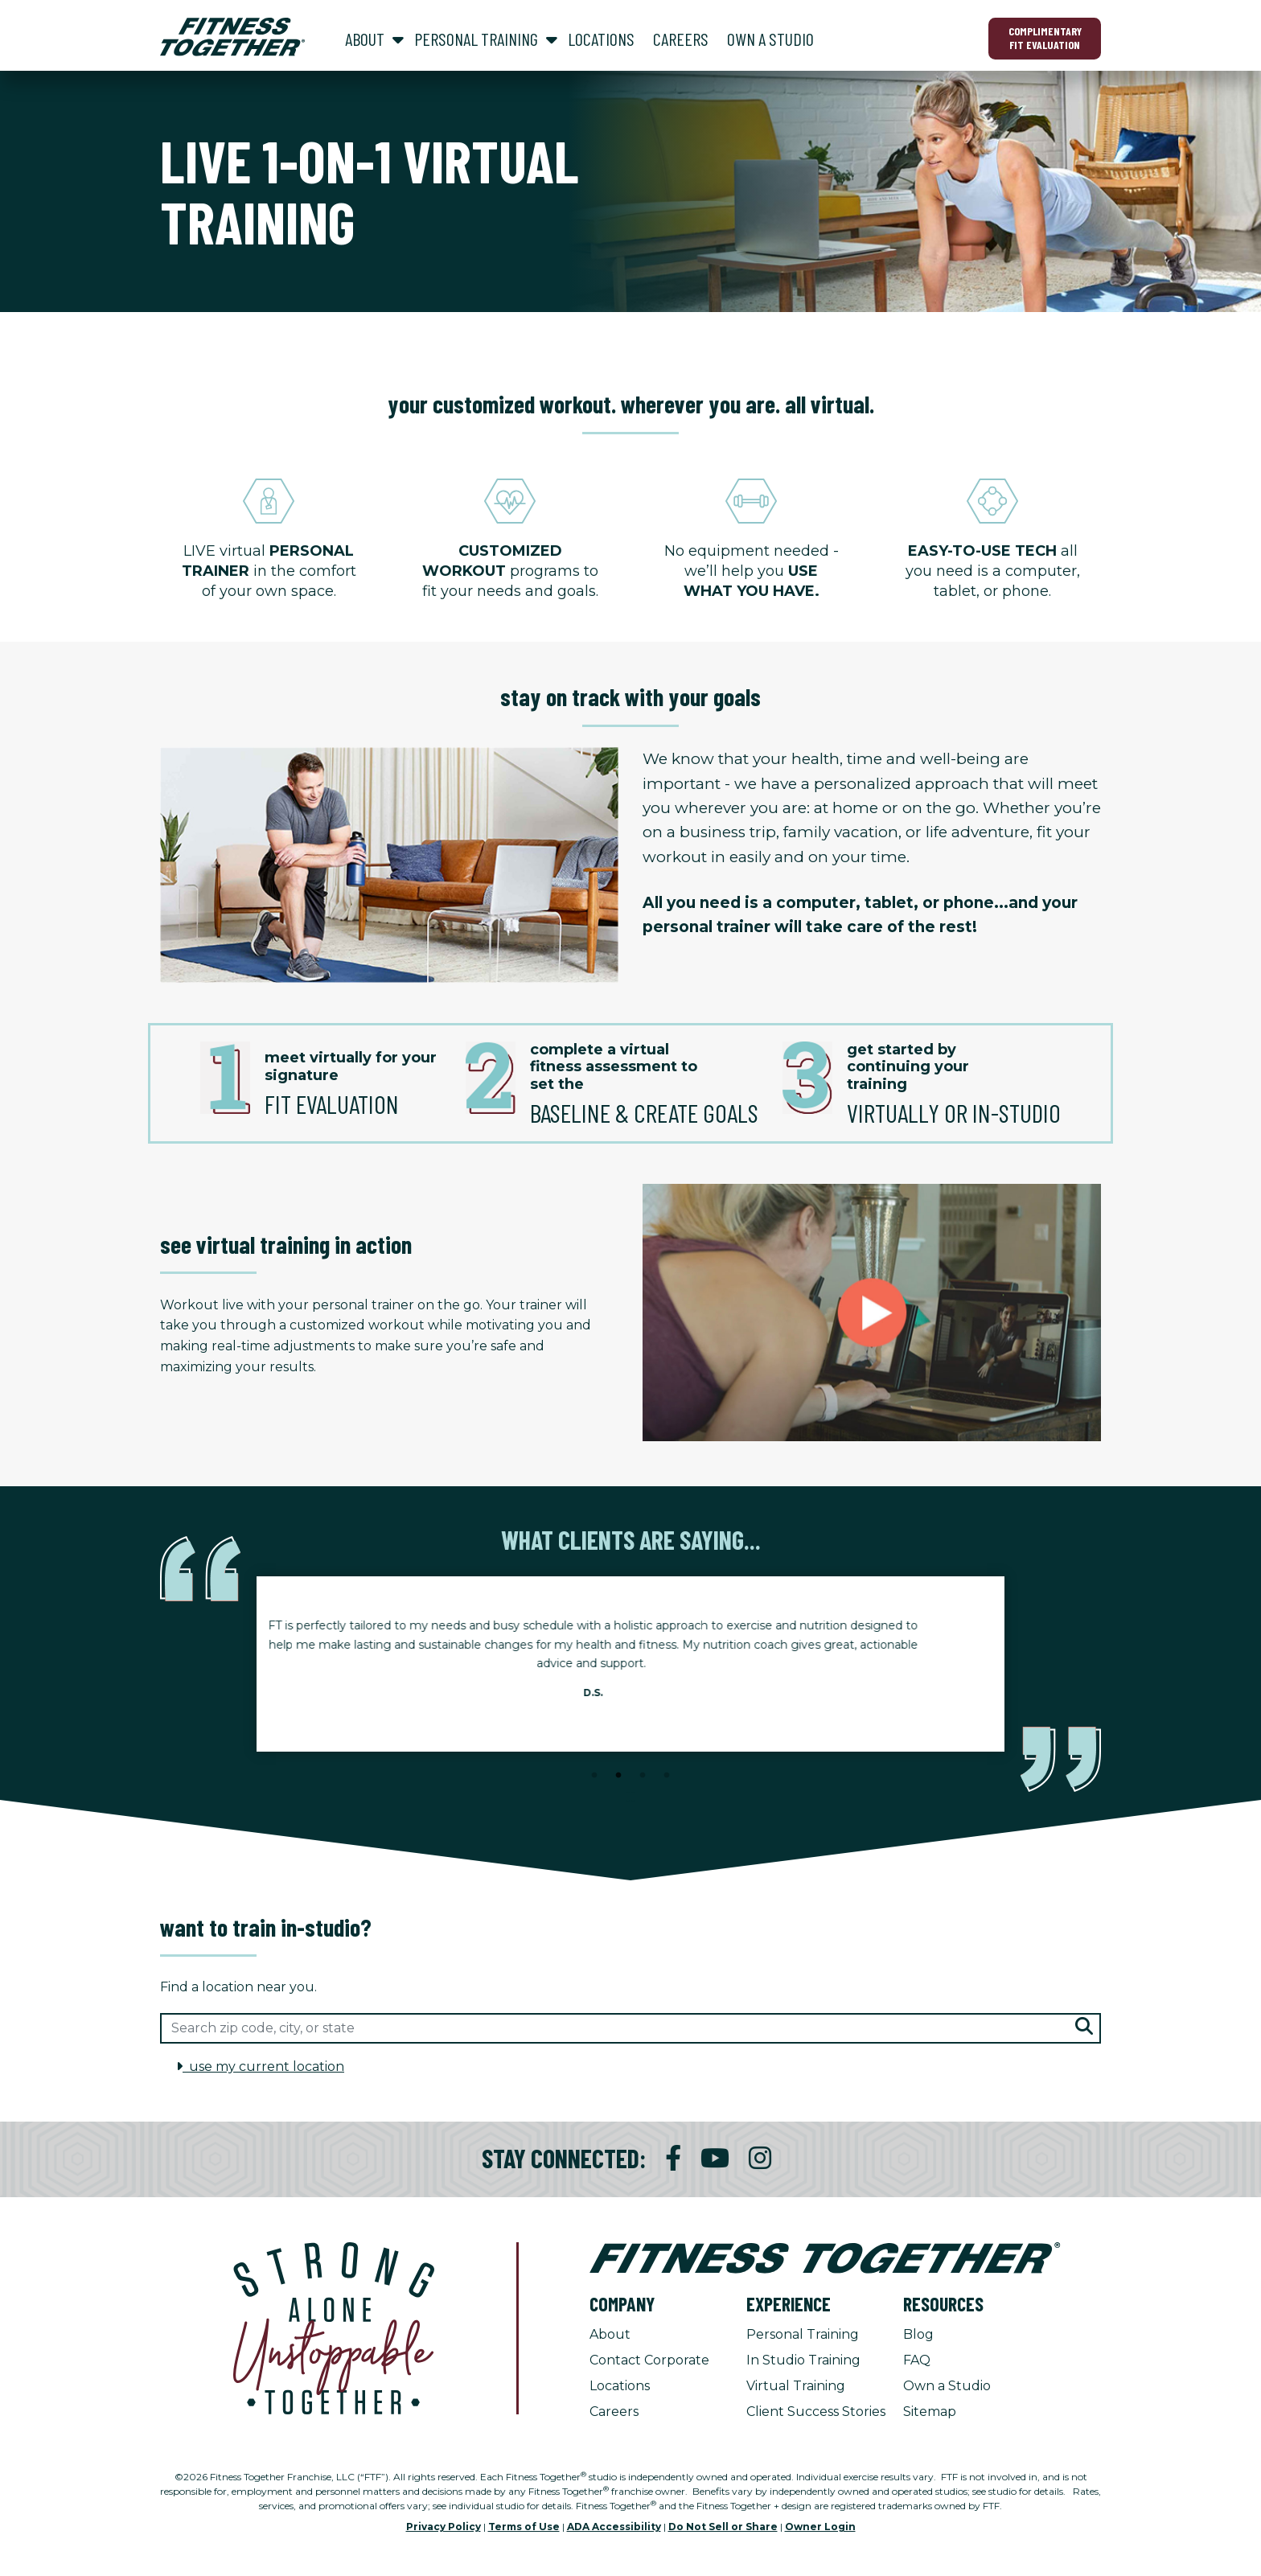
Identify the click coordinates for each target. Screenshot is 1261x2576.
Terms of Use (524, 2527)
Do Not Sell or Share (723, 2527)
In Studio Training (803, 2360)
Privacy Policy (443, 2527)
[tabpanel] (630, 1664)
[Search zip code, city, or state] (630, 2028)
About (609, 2334)
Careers (614, 2411)
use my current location (260, 2066)
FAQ (916, 2360)
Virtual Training (795, 2385)
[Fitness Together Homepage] (232, 37)
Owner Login (820, 2527)
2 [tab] (618, 1776)
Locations (619, 2385)
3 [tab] (643, 1776)
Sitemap (929, 2411)
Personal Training (802, 2334)
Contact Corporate (649, 2360)
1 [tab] (594, 1776)
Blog (918, 2334)
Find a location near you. (238, 1987)
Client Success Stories (815, 2411)
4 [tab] (667, 1776)
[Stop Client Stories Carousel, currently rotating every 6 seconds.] (630, 1797)
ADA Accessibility (614, 2527)
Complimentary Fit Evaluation (1045, 37)
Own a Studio (947, 2385)
